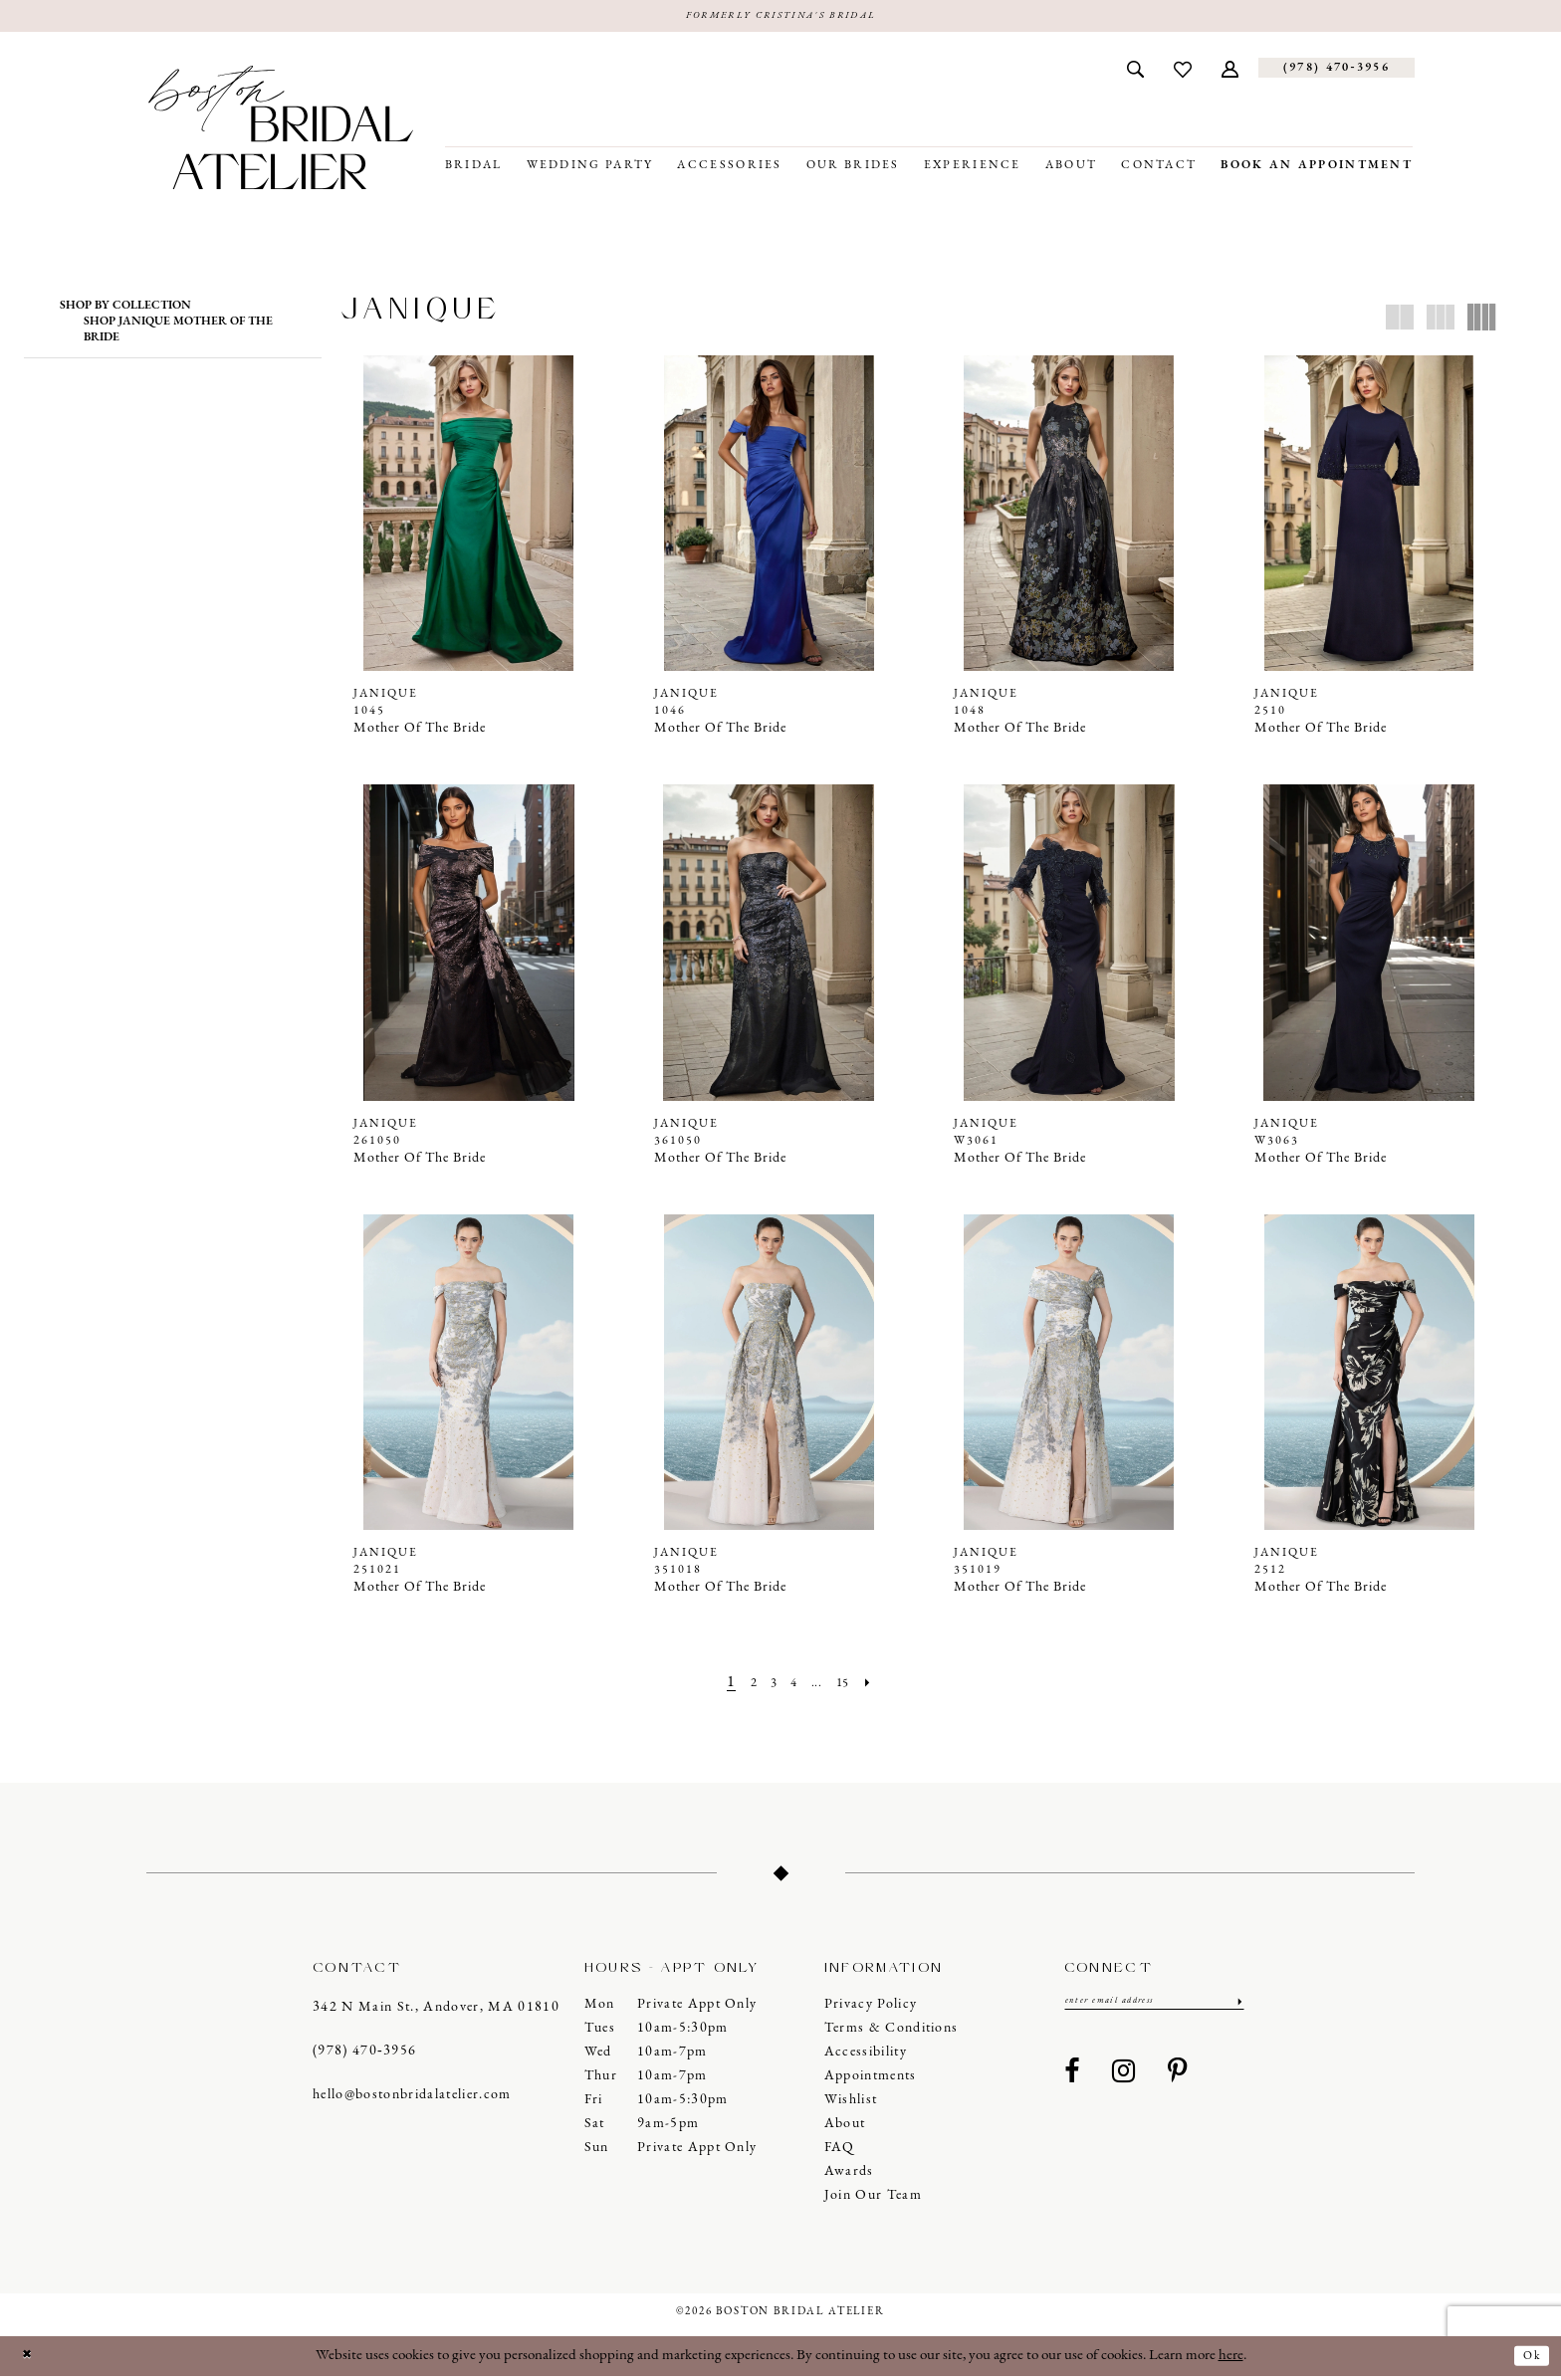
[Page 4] (791, 1686)
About (845, 2127)
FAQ (839, 2151)
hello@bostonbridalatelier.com (412, 2098)
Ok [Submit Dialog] (1527, 2358)
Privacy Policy (871, 2008)
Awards (849, 2175)
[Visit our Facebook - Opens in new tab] (1072, 2080)
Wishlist (851, 2103)
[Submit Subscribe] (1236, 2007)
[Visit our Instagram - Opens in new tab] (1124, 2080)
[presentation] (468, 516)
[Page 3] (767, 1686)
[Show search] (1135, 72)
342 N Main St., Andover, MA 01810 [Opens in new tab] (436, 2011)
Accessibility (865, 2056)
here (1231, 2359)
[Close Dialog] (31, 2359)
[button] (1230, 72)
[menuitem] (1135, 72)
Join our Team (873, 2199)
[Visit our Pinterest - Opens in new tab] (1178, 2080)
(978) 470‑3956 (364, 2055)
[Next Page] (884, 1686)
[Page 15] (853, 1686)
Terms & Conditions (891, 2032)
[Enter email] (1154, 2007)
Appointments (870, 2079)
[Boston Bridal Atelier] (280, 131)
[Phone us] (1336, 72)
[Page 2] (742, 1686)
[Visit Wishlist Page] (1183, 72)
